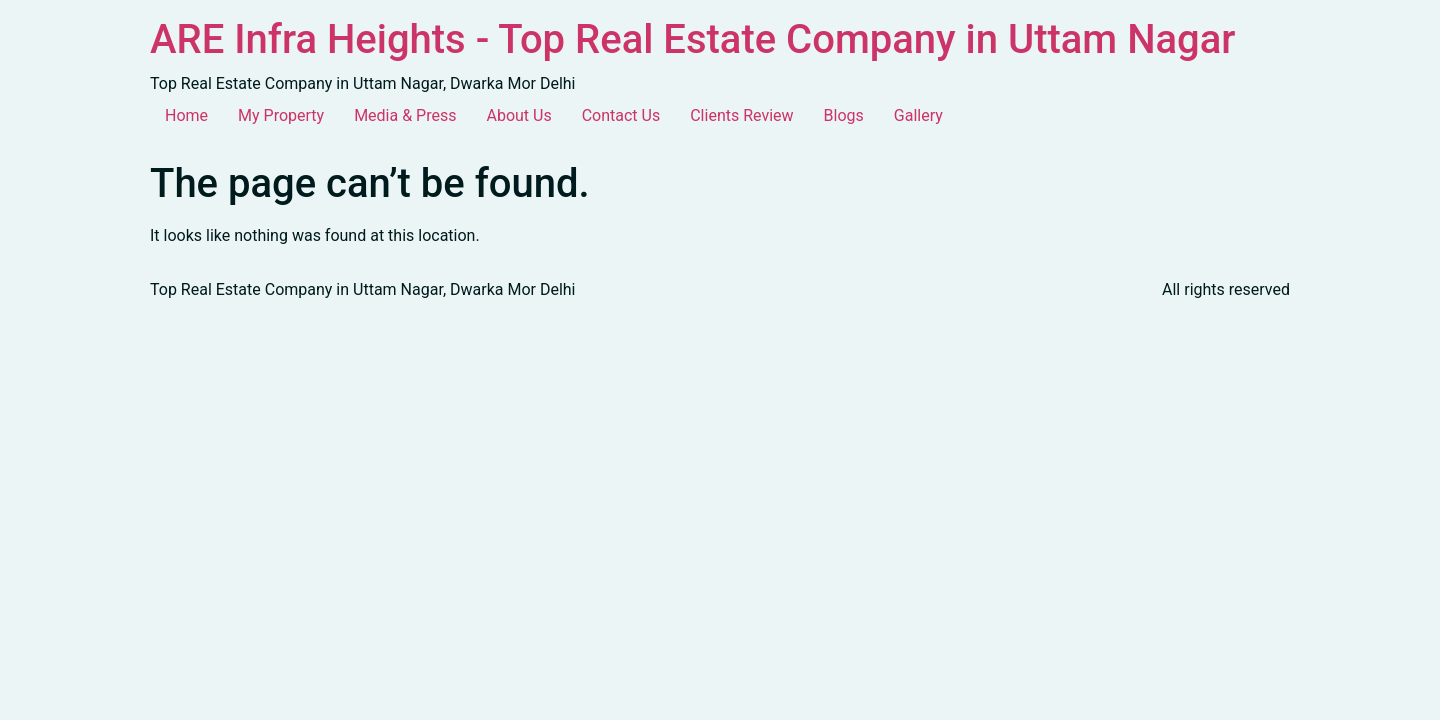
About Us (518, 115)
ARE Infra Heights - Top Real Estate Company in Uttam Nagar (692, 39)
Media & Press (405, 115)
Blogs (844, 115)
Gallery (918, 115)
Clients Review (741, 115)
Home (186, 115)
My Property (281, 115)
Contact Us (621, 115)
